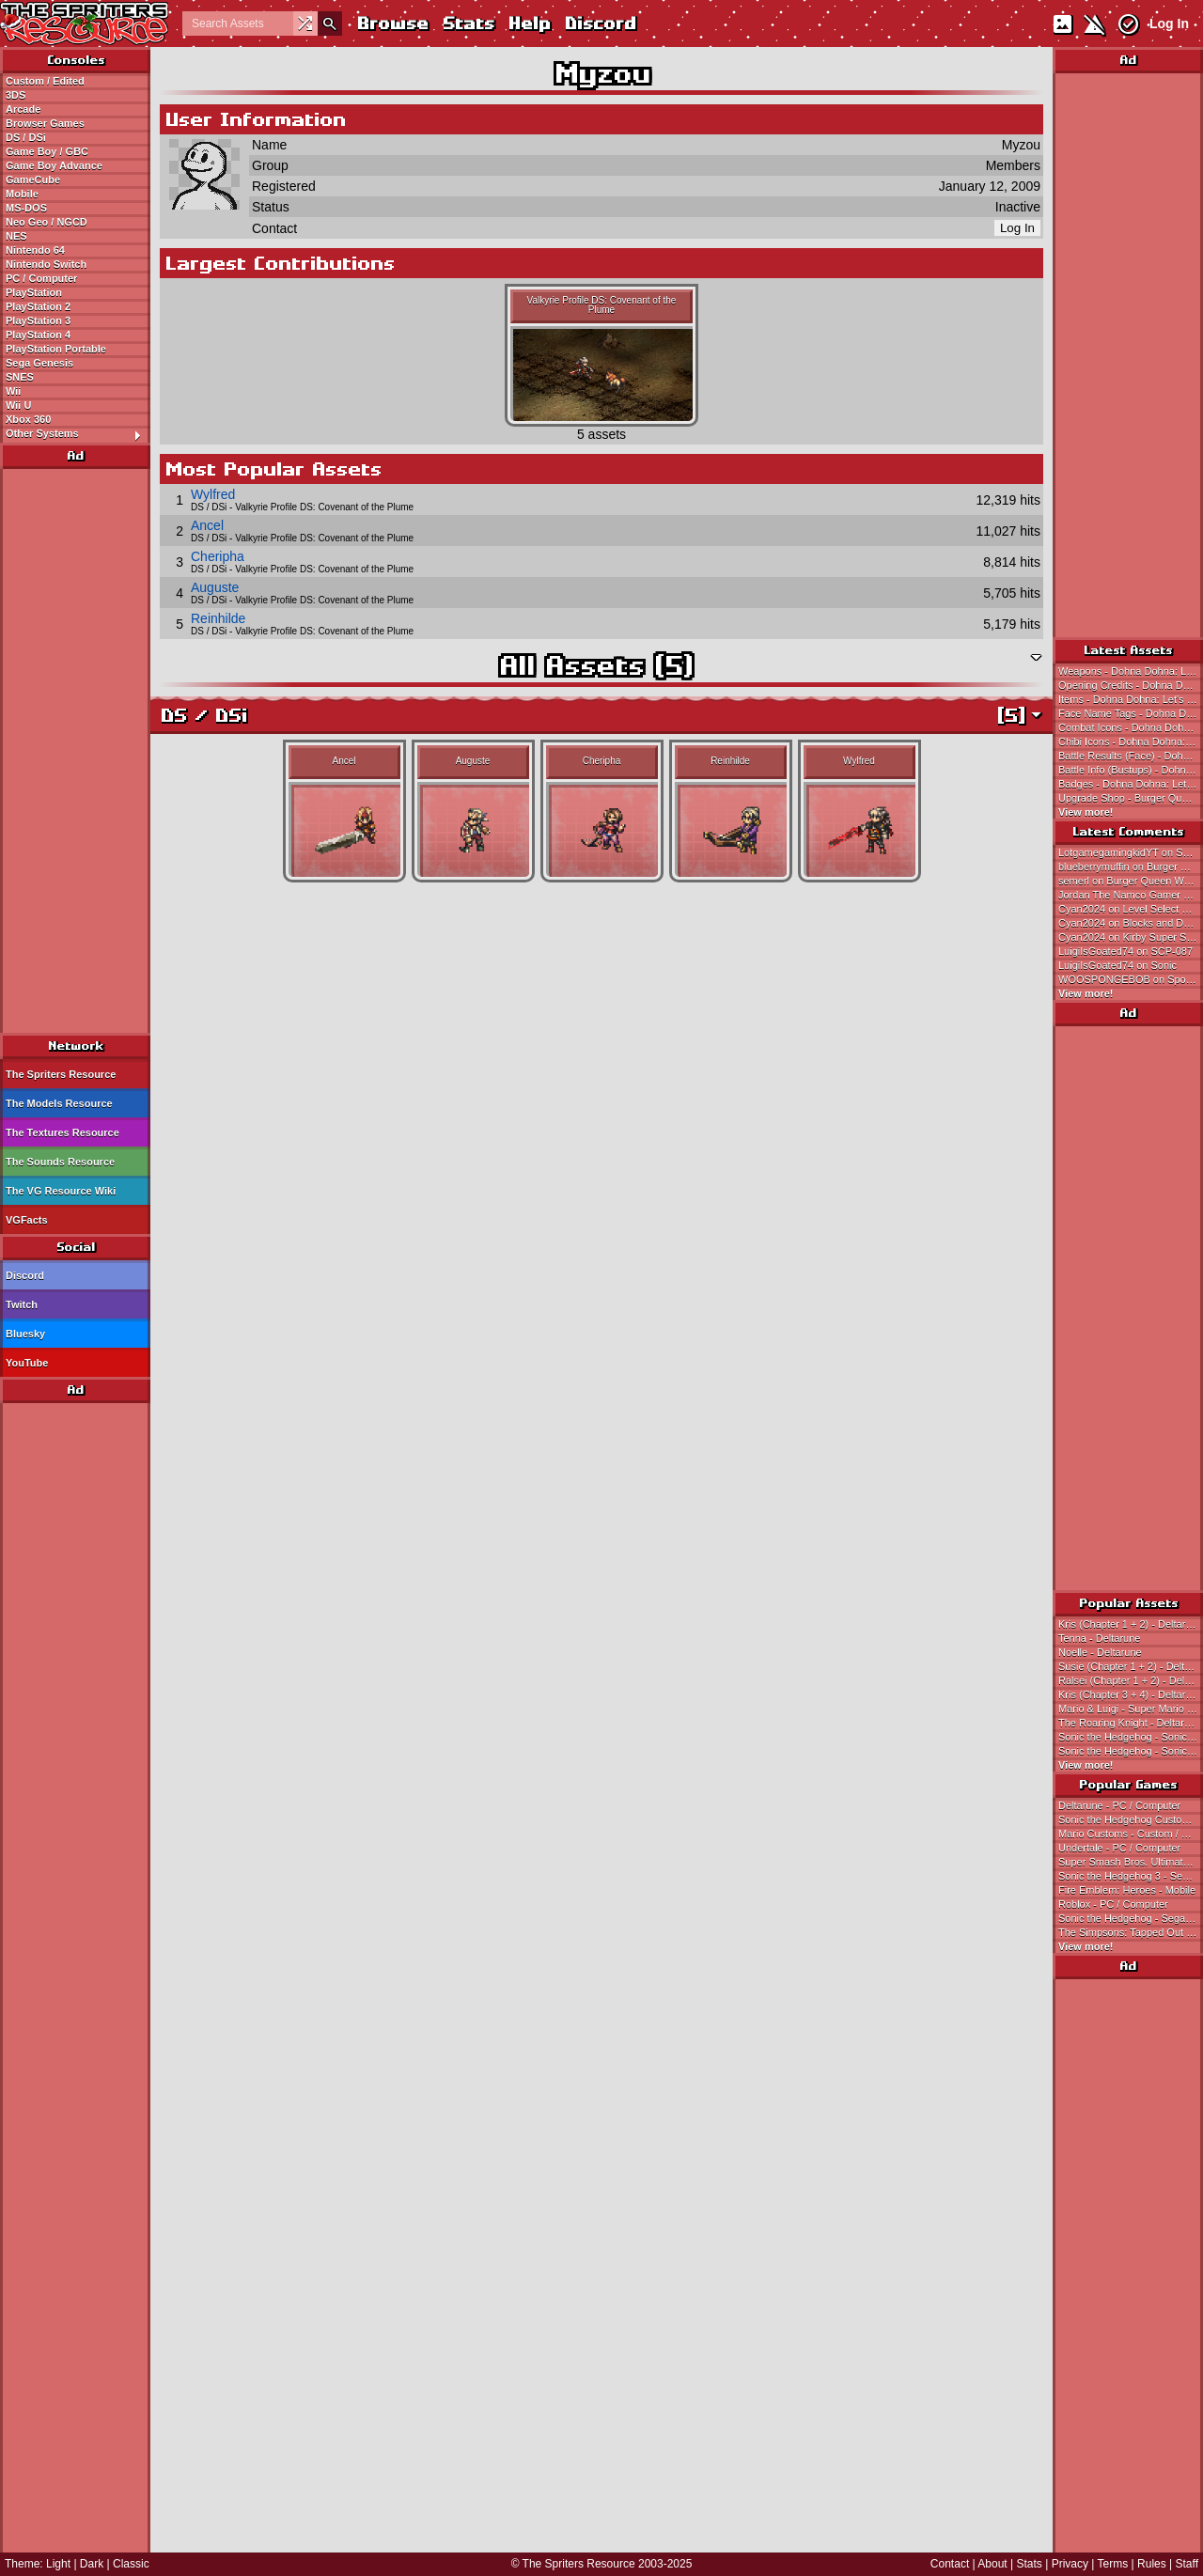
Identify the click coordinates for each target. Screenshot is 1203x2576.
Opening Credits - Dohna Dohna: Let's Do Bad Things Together (1130, 685)
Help (529, 23)
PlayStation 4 (38, 334)
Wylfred (213, 494)
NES (16, 236)
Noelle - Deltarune (1100, 1652)
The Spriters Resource (61, 1074)
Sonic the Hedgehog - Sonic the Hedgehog (1130, 1736)
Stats (467, 23)
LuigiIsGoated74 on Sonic (1117, 965)
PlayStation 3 (38, 320)
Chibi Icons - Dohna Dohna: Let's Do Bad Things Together (1130, 741)
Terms (1113, 2563)
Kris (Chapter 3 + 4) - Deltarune (1130, 1694)
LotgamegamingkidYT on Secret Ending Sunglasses (1130, 852)
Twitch (22, 1304)
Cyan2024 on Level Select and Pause (1130, 908)
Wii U (18, 405)
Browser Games (45, 123)
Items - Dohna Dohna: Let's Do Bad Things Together (1130, 699)
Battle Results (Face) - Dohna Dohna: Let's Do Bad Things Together (1130, 755)
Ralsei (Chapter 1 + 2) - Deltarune (1130, 1680)
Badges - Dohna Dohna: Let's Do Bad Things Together (1130, 783)
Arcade (23, 109)
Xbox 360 (28, 419)
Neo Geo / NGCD (46, 221)
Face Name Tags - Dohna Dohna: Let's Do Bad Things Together (1130, 713)
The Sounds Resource (60, 1161)
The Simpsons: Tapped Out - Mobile (1130, 1932)
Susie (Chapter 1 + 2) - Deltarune (1130, 1666)
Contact (949, 2563)
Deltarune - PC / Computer (1119, 1805)
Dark (91, 2563)
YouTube (27, 1362)
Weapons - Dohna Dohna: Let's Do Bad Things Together (1130, 671)
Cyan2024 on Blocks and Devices (1130, 923)
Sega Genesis (39, 362)
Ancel (207, 525)
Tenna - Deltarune (1099, 1638)
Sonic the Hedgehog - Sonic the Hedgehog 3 (1130, 1750)
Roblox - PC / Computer (1113, 1904)
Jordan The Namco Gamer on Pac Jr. (1130, 894)
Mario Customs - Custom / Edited (1130, 1833)
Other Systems (77, 434)
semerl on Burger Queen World (1129, 880)
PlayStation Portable (56, 348)
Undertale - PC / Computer (1119, 1847)
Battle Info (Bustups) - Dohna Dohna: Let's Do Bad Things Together (1130, 769)
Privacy (1070, 2563)
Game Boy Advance (54, 165)
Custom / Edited (45, 80)
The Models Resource (59, 1103)
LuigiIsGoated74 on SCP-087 (1125, 951)
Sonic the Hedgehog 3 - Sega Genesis (1130, 1875)
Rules (1151, 2563)
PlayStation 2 (38, 306)
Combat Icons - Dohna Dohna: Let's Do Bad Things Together (1130, 727)
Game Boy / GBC (47, 151)
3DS (15, 95)
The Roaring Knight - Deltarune (1129, 1722)
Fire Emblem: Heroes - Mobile (1126, 1890)
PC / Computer (41, 278)
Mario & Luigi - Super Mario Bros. (1130, 1708)
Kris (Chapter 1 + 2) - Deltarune (1130, 1624)
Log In (1169, 23)
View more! (1086, 812)
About (992, 2563)
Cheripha (217, 556)
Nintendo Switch (46, 264)
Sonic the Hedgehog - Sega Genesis (1130, 1918)
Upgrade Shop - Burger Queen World (1130, 798)
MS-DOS (26, 207)
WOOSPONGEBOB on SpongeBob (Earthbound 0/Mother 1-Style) (1130, 979)
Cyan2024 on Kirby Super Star (1128, 937)
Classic (131, 2563)
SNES (20, 376)
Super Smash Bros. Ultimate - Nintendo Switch (1130, 1861)
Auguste (215, 587)
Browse (392, 23)
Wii (13, 391)
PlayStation (34, 292)
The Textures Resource (62, 1132)
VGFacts (27, 1220)
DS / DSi (26, 137)
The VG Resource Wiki (61, 1190)
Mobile (22, 193)
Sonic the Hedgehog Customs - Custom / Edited (1130, 1819)
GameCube (33, 179)
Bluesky (25, 1333)
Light (58, 2563)
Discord (599, 23)
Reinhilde (218, 618)
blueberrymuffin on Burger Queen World (1130, 866)
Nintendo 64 (35, 250)
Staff (1187, 2563)
